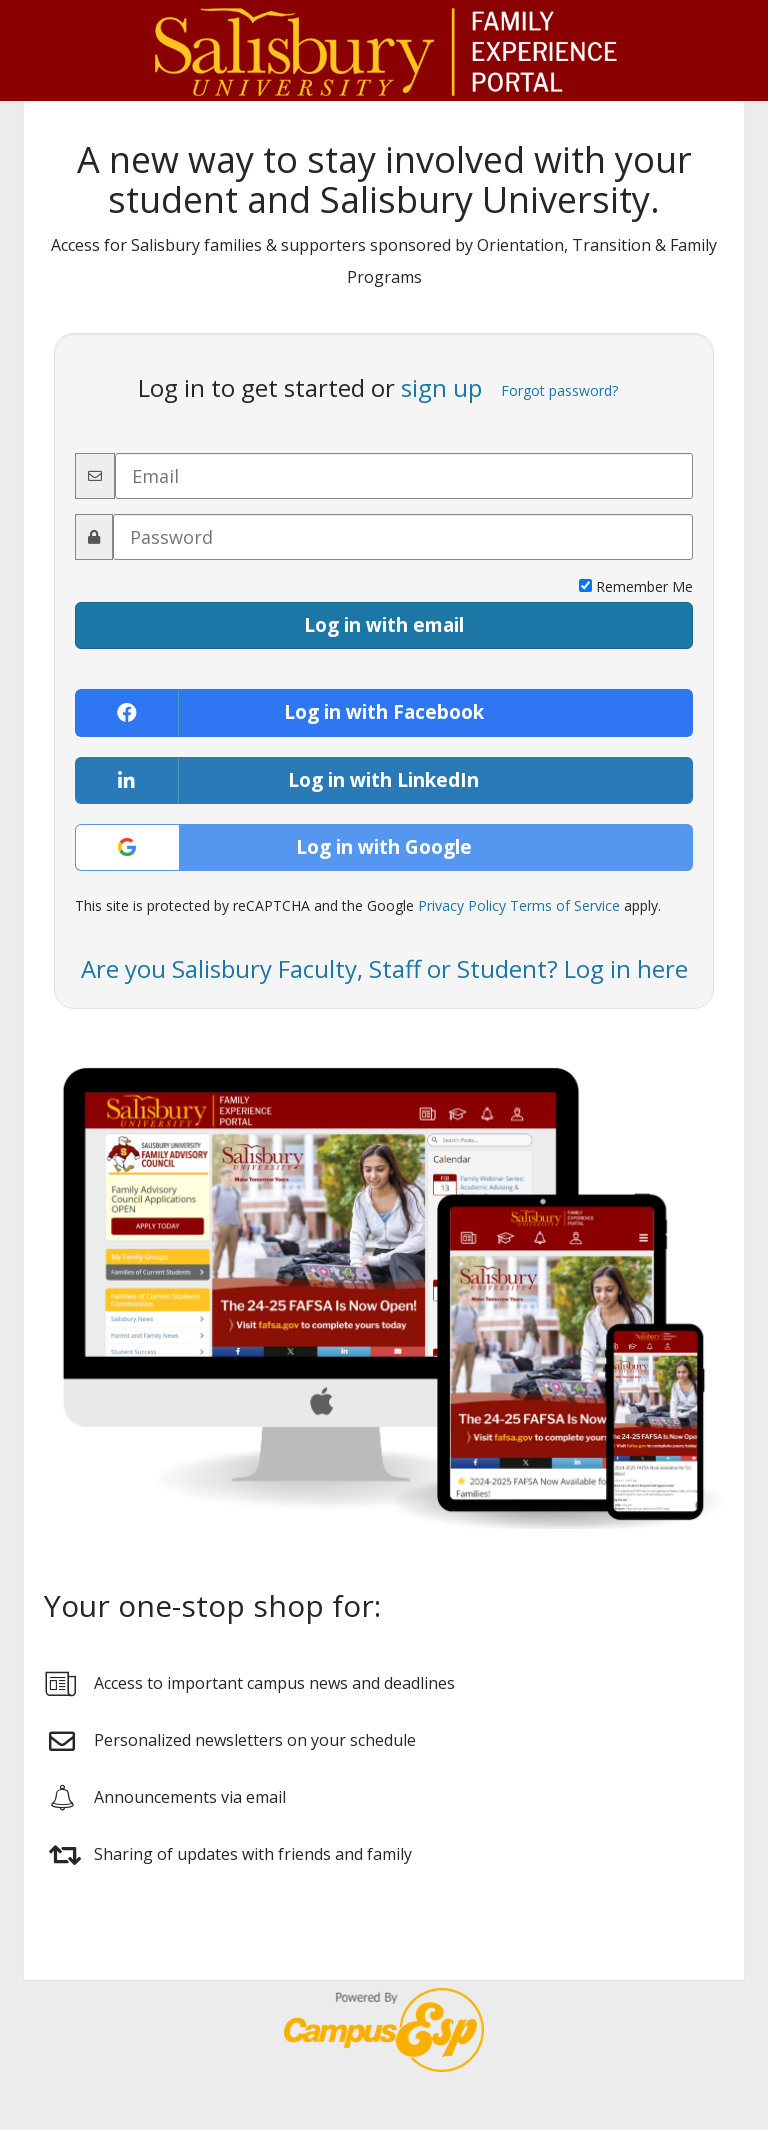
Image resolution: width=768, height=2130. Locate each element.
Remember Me (636, 586)
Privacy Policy (462, 905)
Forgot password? (559, 390)
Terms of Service (565, 905)
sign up (441, 388)
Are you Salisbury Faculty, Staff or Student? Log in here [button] (384, 968)
